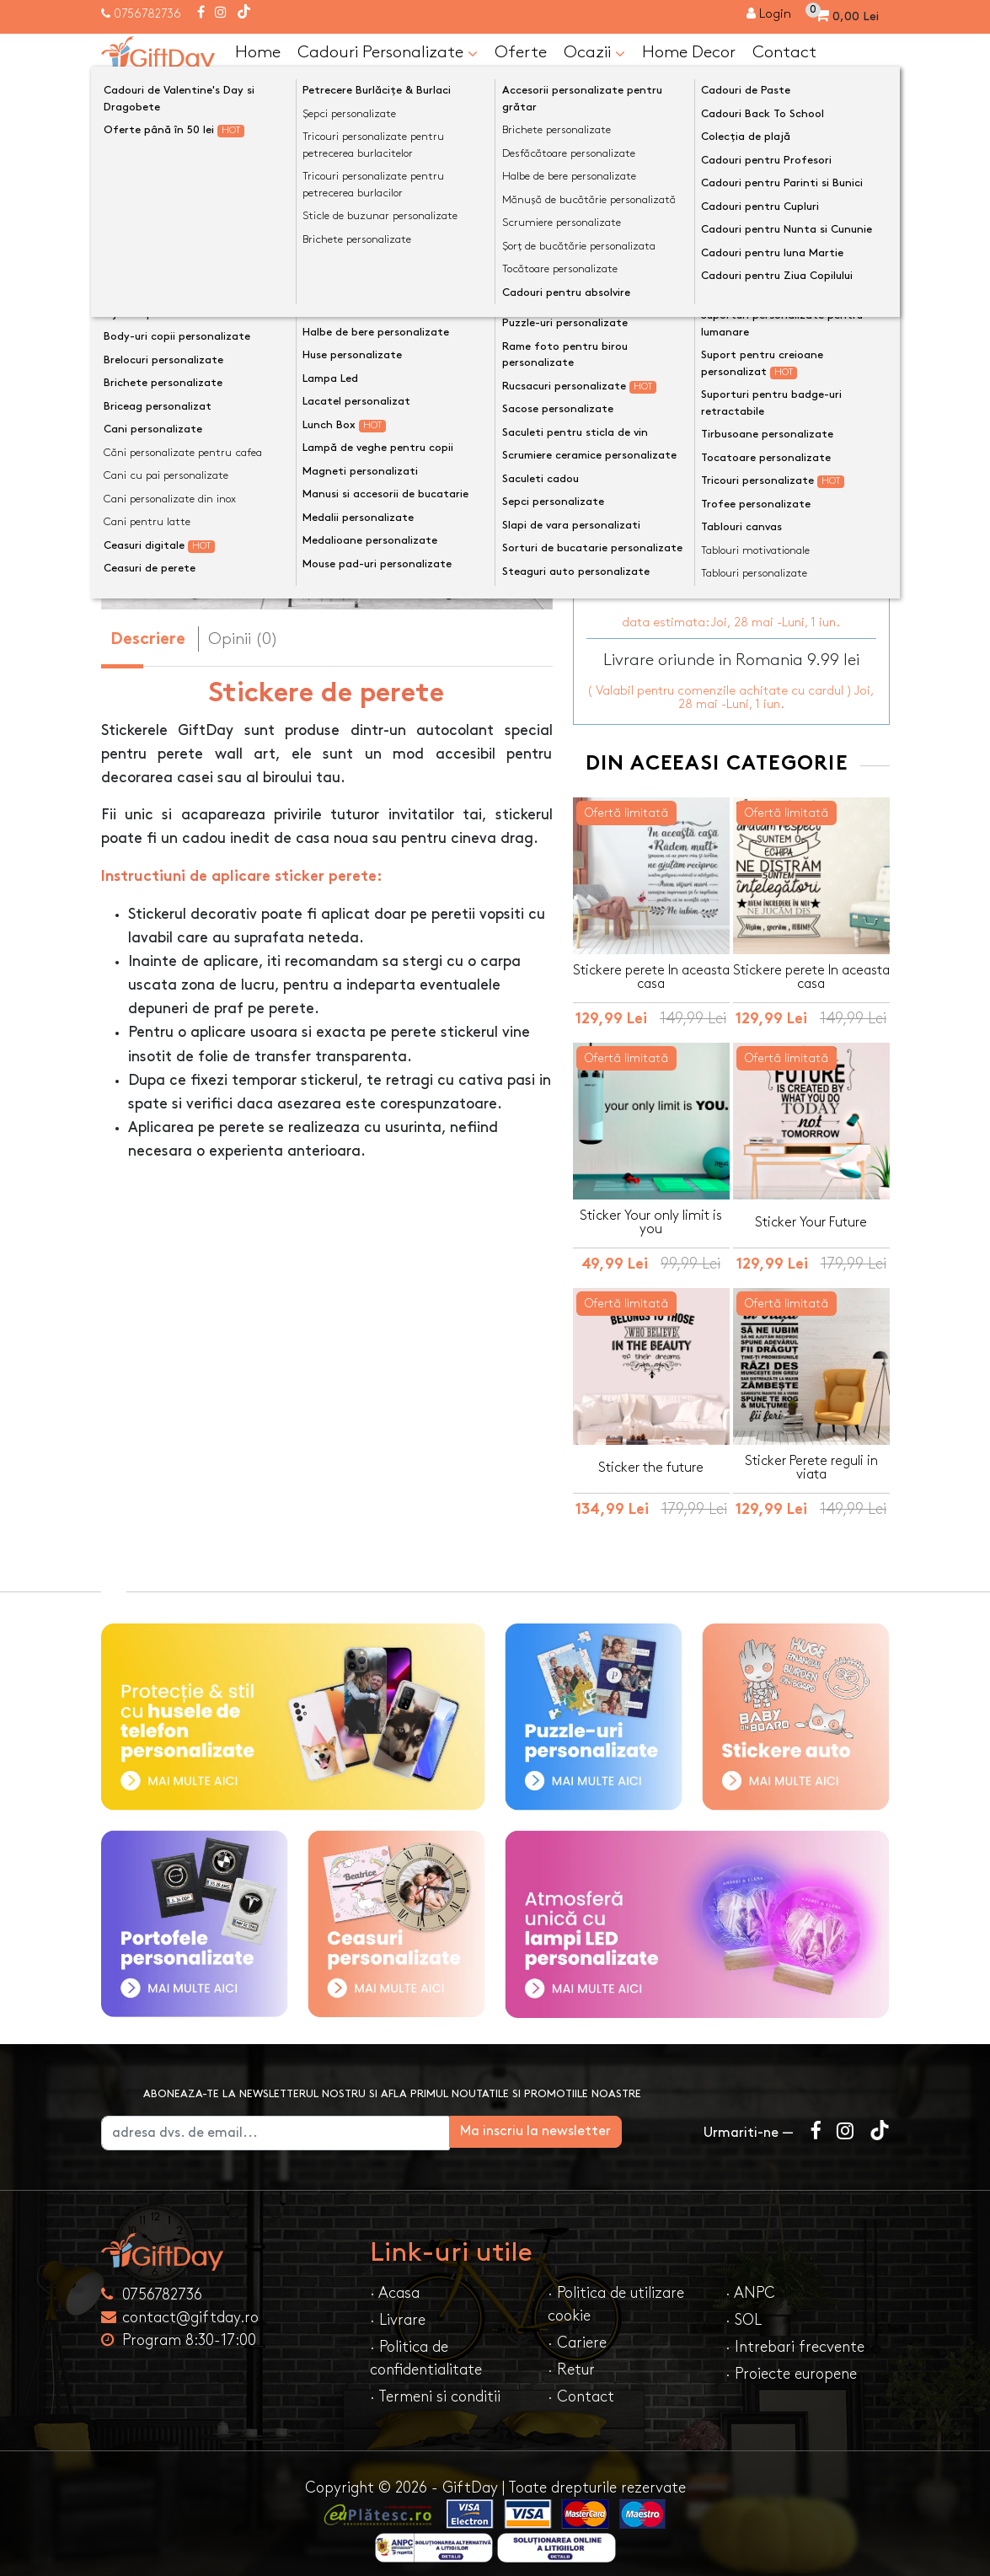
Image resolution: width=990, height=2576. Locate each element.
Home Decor (689, 52)
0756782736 (147, 13)
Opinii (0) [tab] (243, 639)
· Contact (581, 2385)
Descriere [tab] (147, 640)
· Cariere (577, 2331)
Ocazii (594, 53)
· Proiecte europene (791, 2362)
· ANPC (750, 2281)
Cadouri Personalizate (387, 53)
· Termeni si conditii (435, 2385)
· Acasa (395, 2281)
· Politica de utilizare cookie (616, 2292)
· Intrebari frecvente (794, 2335)
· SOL (743, 2308)
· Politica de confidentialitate (426, 2346)
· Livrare (397, 2308)
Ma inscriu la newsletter (597, 2119)
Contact (784, 52)
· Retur (571, 2358)
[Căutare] (873, 95)
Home (258, 52)
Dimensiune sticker (643, 365)
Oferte (521, 52)
